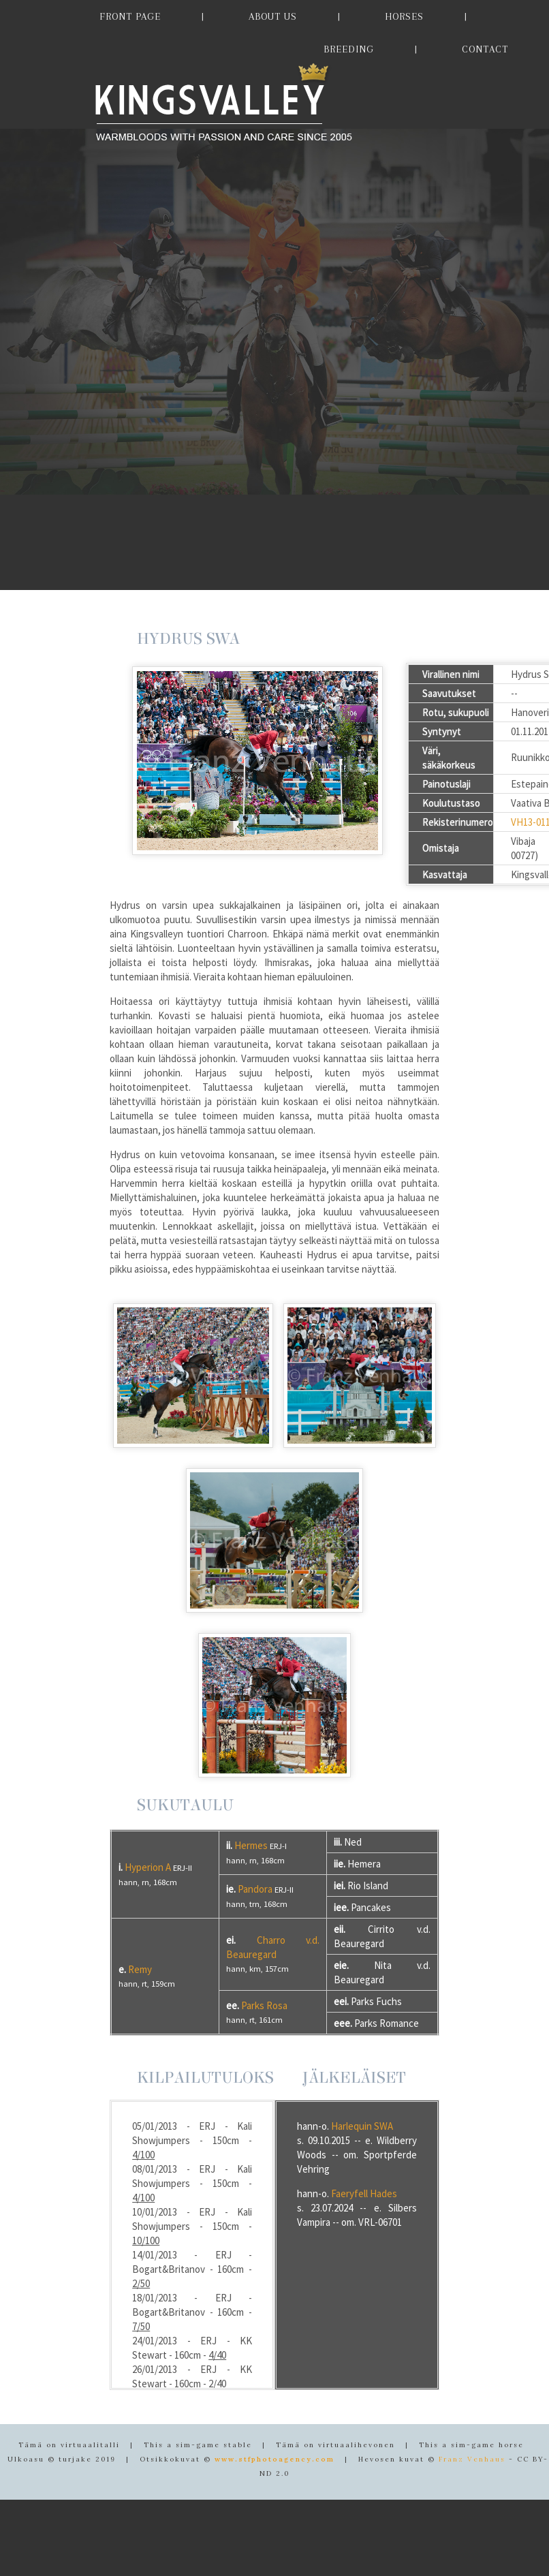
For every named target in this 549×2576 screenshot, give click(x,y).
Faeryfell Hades (364, 2193)
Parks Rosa (264, 2005)
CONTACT (485, 49)
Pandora (255, 1888)
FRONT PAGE (130, 16)
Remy (140, 1969)
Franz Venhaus (472, 2459)
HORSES (404, 16)
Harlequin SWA (362, 2126)
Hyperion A (148, 1867)
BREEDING (349, 49)
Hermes (251, 1845)
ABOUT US (273, 16)
